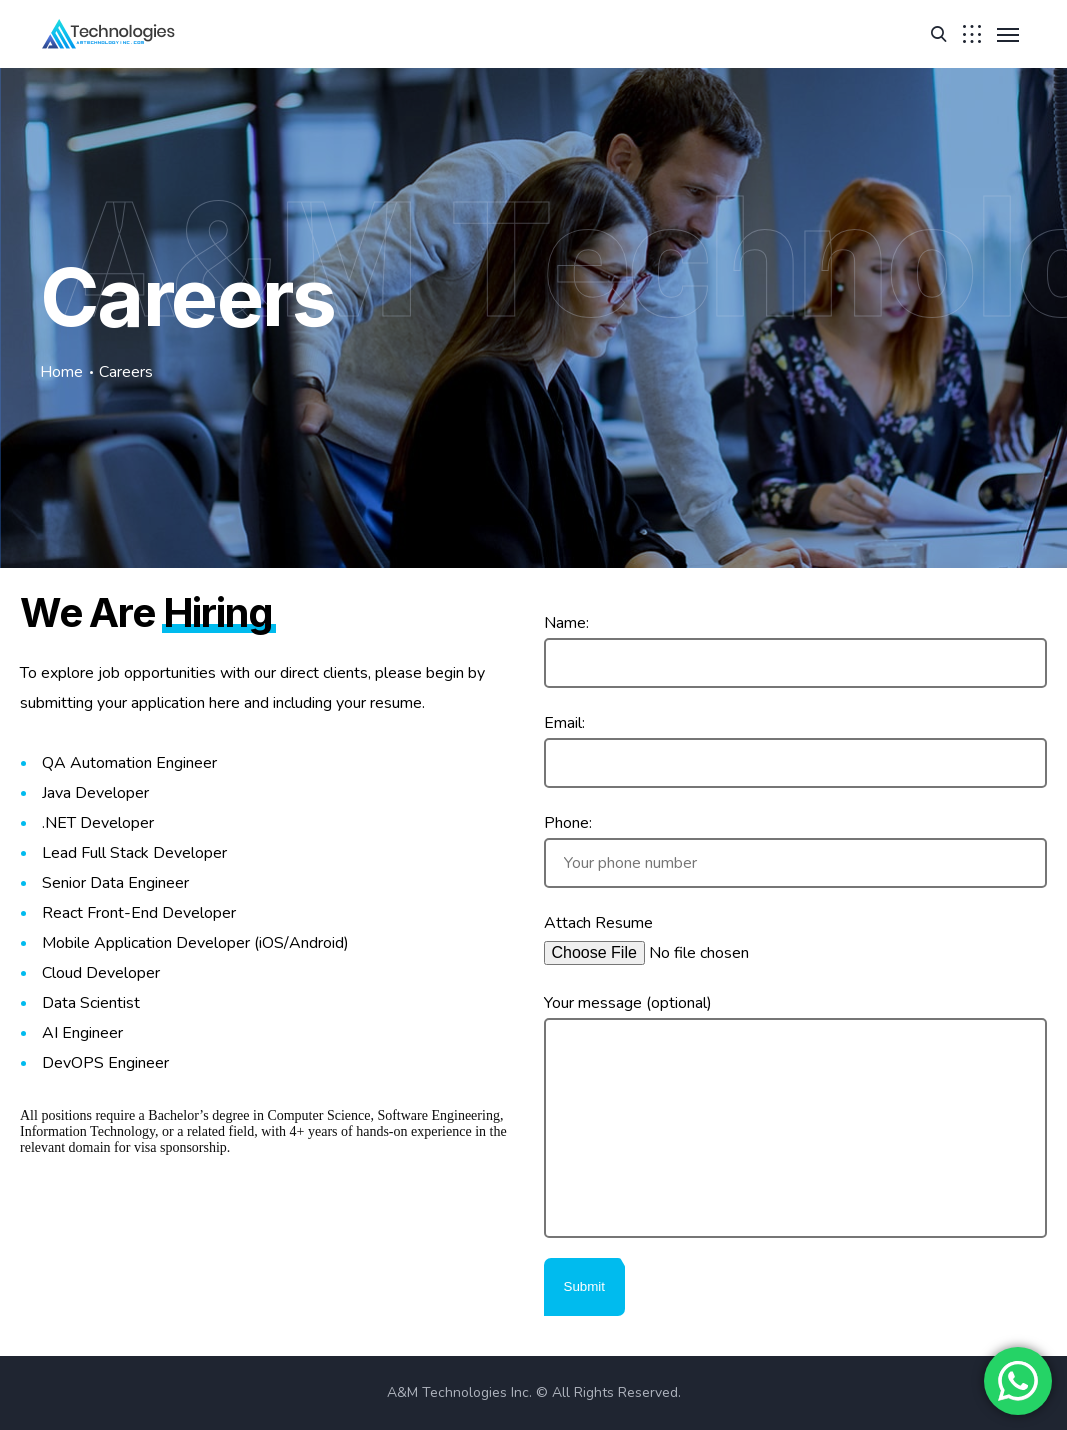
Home (61, 372)
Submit (584, 1286)
